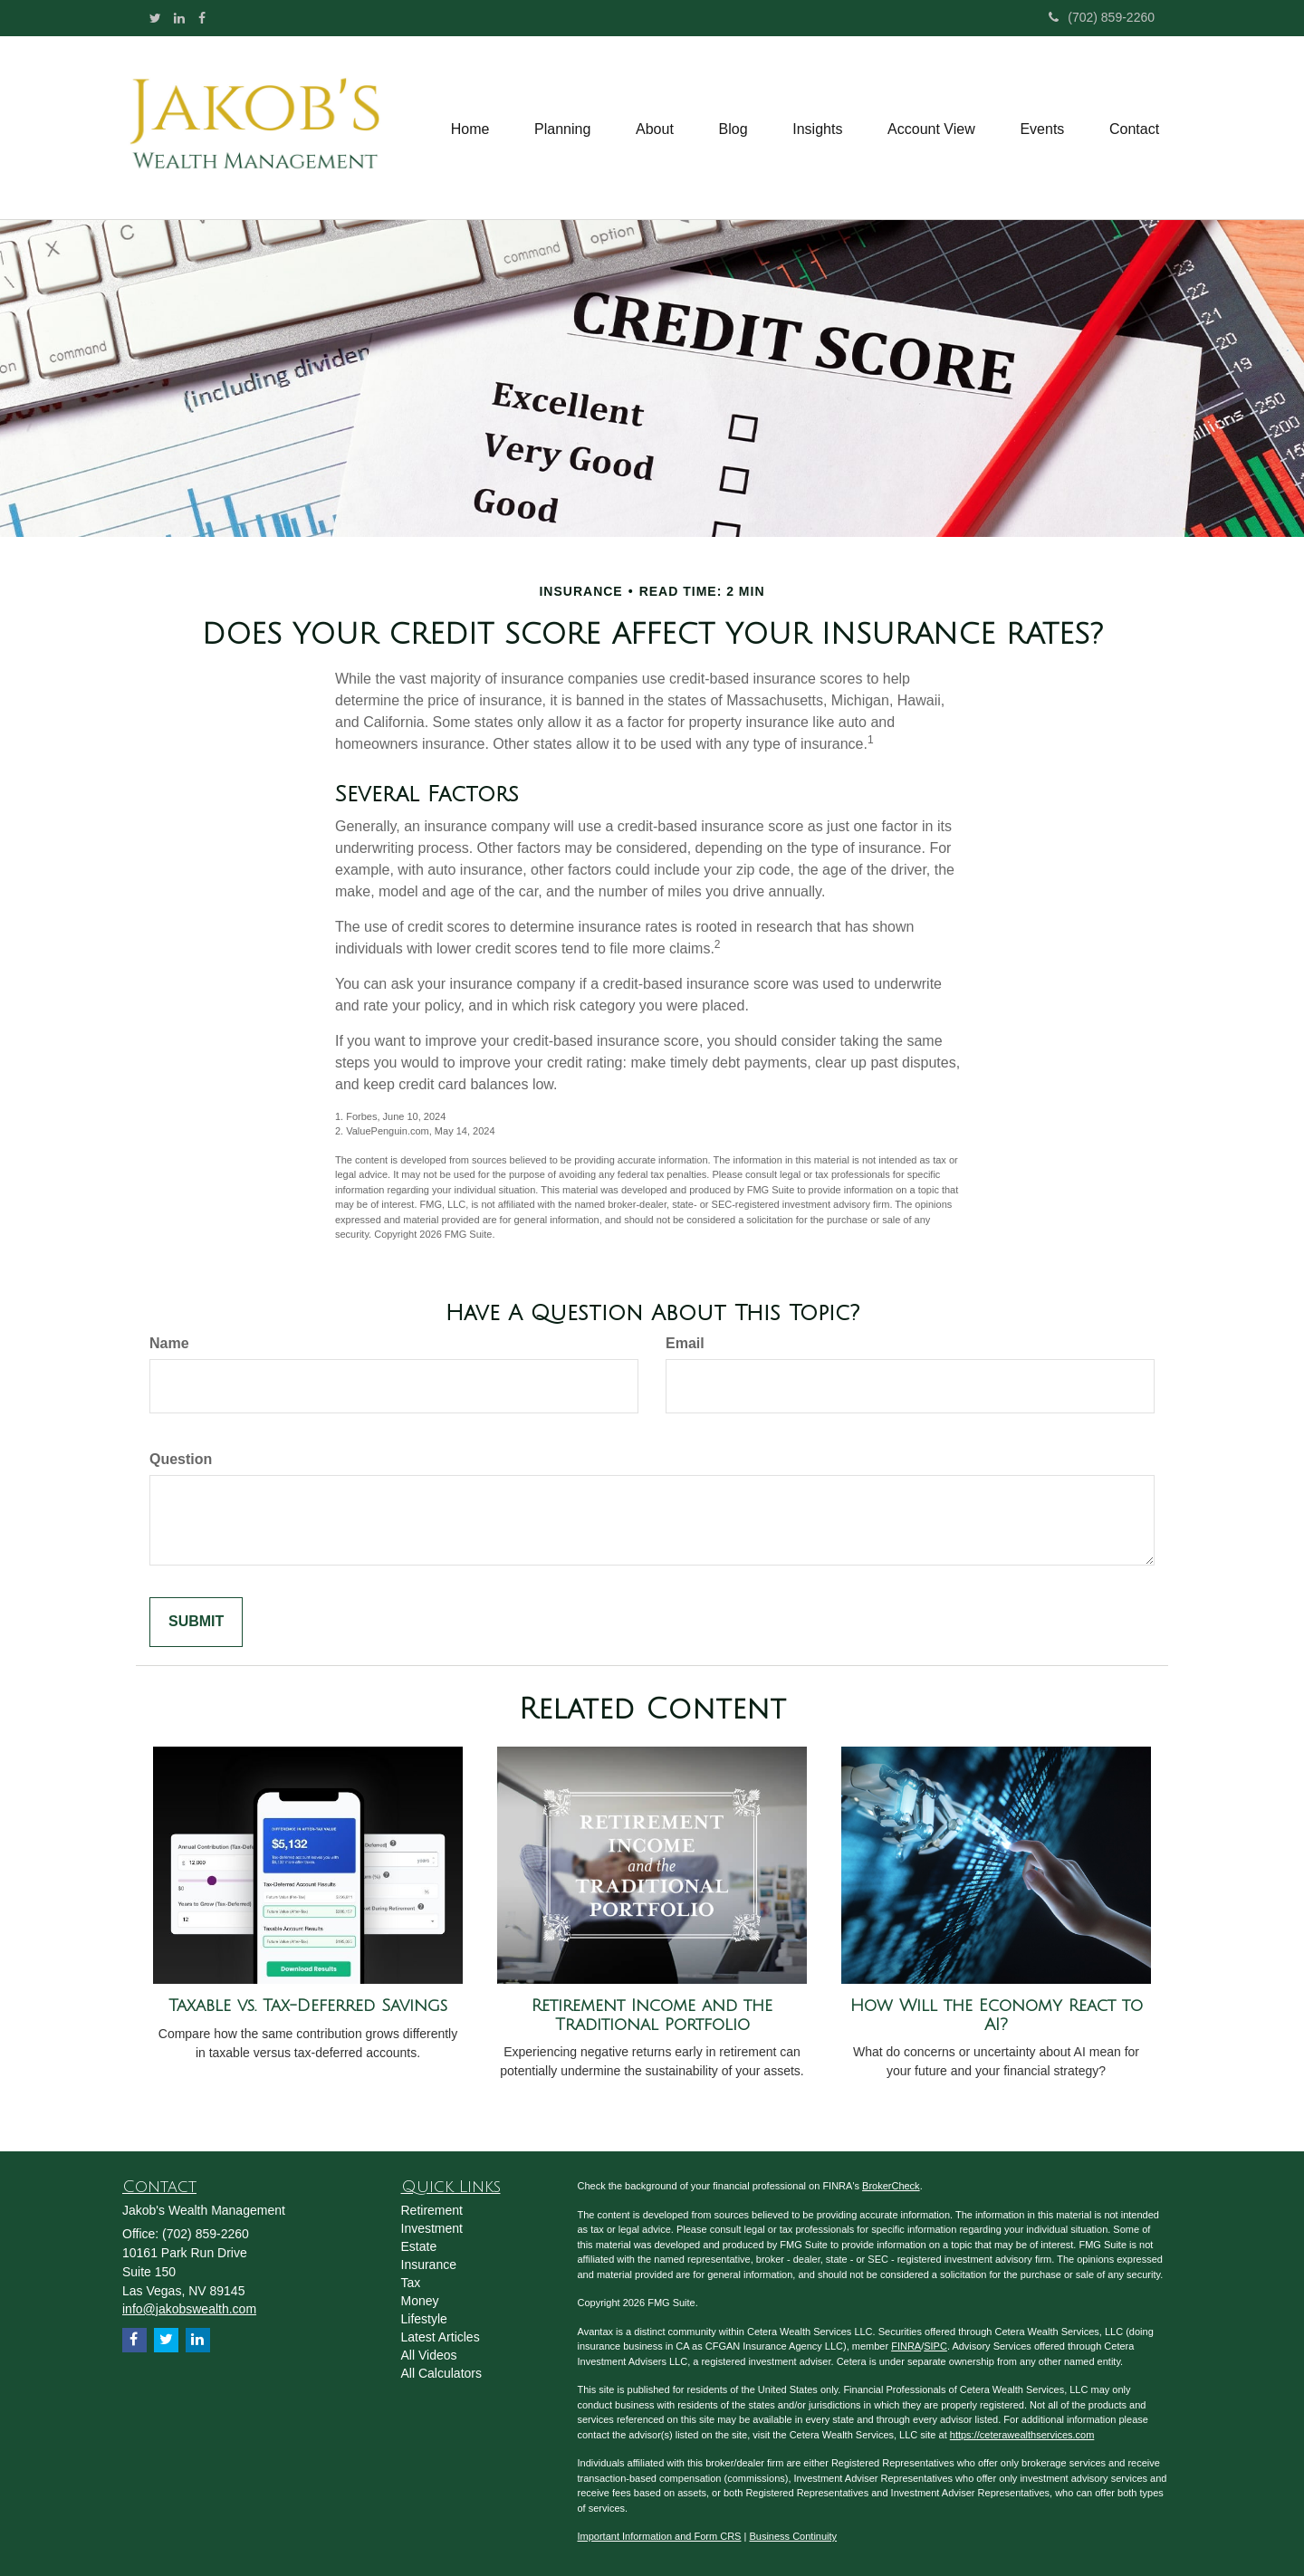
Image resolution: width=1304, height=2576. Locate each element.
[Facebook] (202, 18)
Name (169, 1343)
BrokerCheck (891, 2185)
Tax (411, 2282)
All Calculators (441, 2373)
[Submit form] (196, 1622)
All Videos (429, 2355)
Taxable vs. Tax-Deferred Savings (307, 2006)
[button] (560, 128)
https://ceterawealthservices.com (1022, 2434)
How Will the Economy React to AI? (996, 2015)
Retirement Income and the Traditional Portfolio (652, 2015)
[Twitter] (155, 18)
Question (180, 1459)
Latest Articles (440, 2337)
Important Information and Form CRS (660, 2536)
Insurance (428, 2264)
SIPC (935, 2346)
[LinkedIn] (179, 18)
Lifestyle (424, 2319)
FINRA (906, 2346)
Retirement (432, 2210)
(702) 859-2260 (1102, 17)
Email (685, 1343)
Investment (432, 2228)
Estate (419, 2246)
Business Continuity (793, 2536)
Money (420, 2301)
